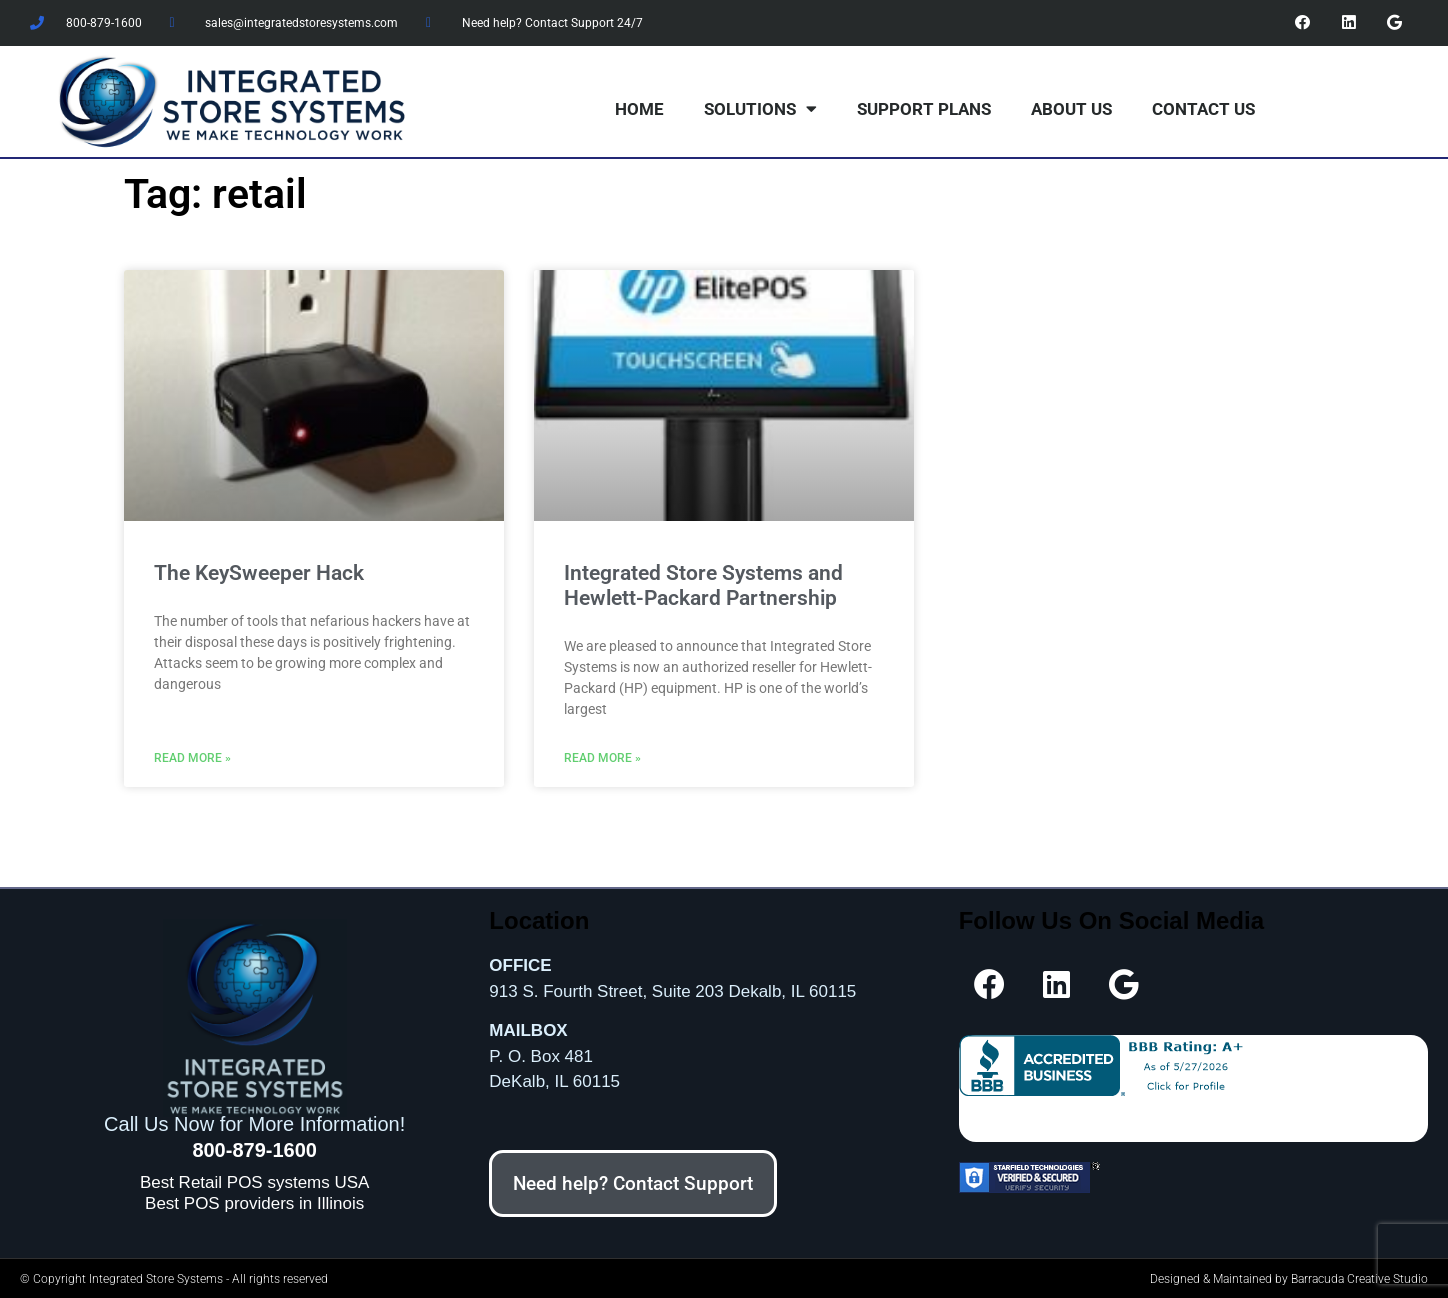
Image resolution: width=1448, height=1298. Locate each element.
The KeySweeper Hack (259, 572)
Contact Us (1203, 108)
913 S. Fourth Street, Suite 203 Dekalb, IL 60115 (672, 989)
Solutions (760, 107)
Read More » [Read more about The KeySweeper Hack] (192, 757)
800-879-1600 (254, 1149)
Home (639, 108)
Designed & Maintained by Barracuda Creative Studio (1289, 1278)
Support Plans (924, 108)
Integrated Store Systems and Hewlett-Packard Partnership (703, 584)
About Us (1071, 108)
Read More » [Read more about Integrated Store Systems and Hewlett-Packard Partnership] (602, 757)
